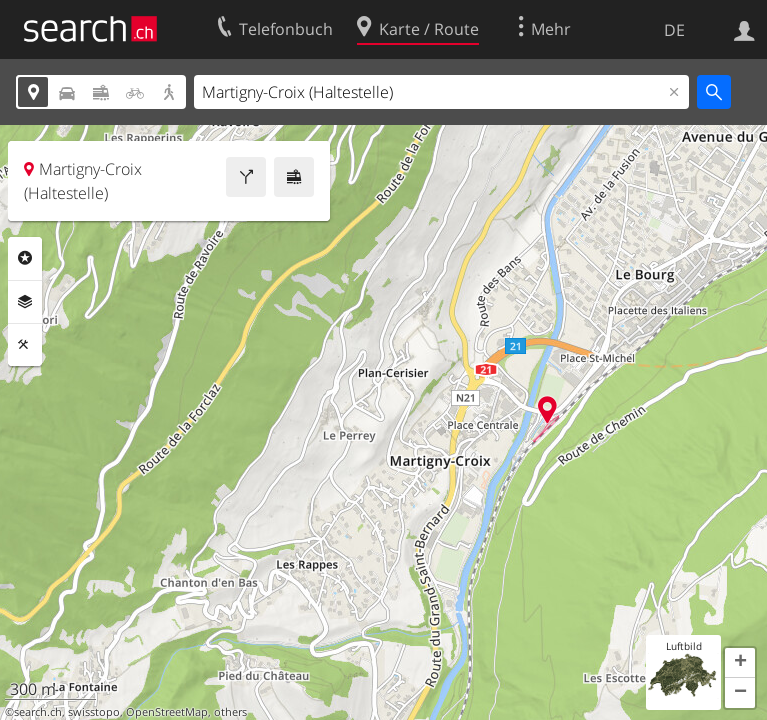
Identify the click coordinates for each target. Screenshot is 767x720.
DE (674, 30)
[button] (740, 663)
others (230, 712)
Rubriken (25, 258)
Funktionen (25, 345)
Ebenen (25, 302)
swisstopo (94, 712)
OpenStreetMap (167, 712)
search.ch (38, 712)
